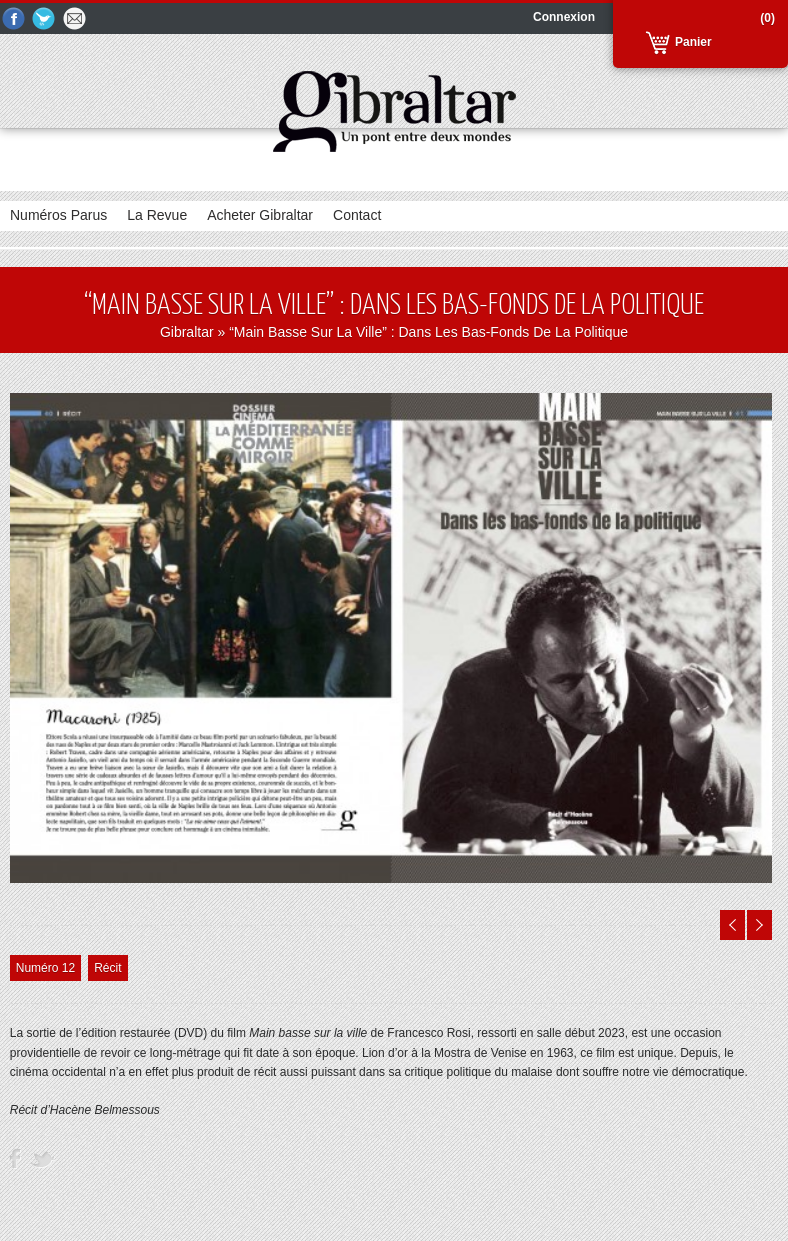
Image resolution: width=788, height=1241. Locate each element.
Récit (107, 968)
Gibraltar (187, 332)
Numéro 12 (45, 968)
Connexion (564, 17)
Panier (693, 42)
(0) (767, 18)
